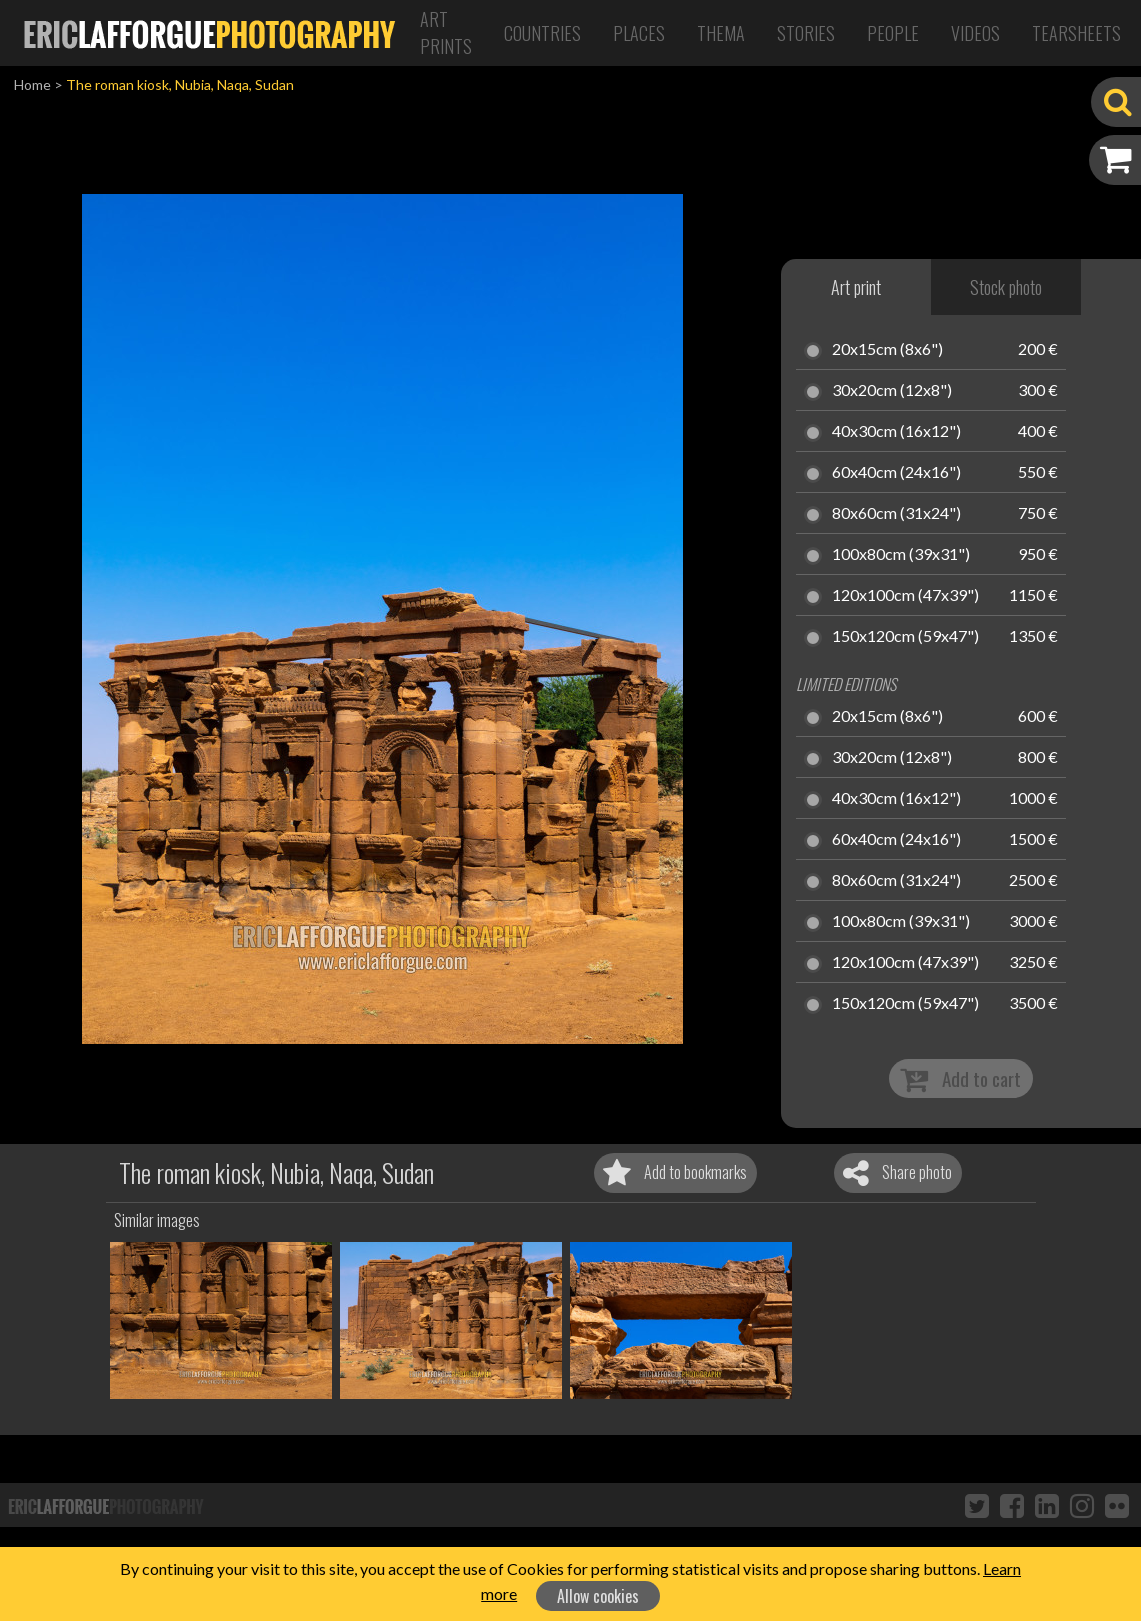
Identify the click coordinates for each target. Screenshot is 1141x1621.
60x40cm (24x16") (896, 473)
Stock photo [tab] (1006, 287)
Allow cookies (598, 1596)
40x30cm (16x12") (896, 432)
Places (639, 33)
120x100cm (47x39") (905, 596)
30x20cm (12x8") (892, 391)
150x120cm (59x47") (905, 637)
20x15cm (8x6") (887, 350)
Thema (721, 33)
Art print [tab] (856, 287)
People (893, 33)
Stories (806, 33)
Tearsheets (1076, 33)
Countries (542, 33)
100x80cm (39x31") (901, 555)
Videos (975, 33)
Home (32, 84)
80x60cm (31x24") (896, 514)
